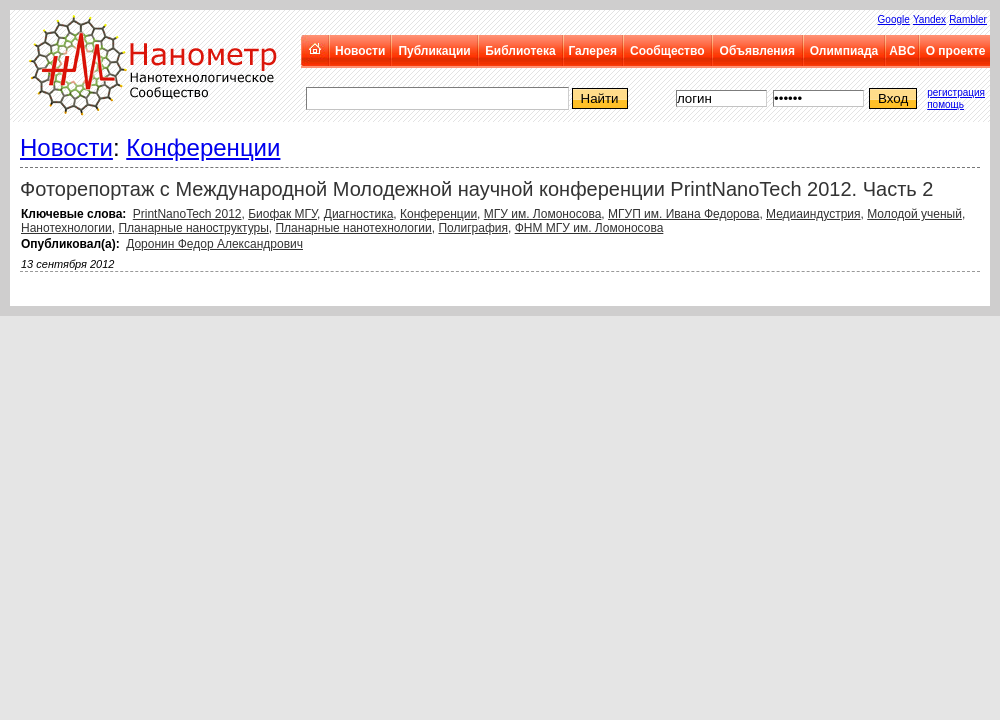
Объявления (757, 51)
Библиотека (520, 51)
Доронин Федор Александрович (214, 244)
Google (894, 19)
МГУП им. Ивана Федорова (683, 214)
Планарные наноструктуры (193, 228)
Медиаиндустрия (813, 214)
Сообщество (667, 51)
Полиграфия (473, 228)
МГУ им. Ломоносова (543, 214)
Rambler (968, 19)
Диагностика (359, 214)
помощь (945, 104)
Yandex (929, 19)
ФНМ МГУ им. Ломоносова (589, 228)
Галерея (592, 51)
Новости (360, 51)
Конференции (203, 147)
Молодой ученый (914, 214)
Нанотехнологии (66, 228)
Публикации (434, 51)
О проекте (956, 51)
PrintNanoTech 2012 (187, 214)
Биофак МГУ (282, 214)
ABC (902, 51)
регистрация (956, 92)
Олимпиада (844, 51)
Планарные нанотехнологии (353, 228)
